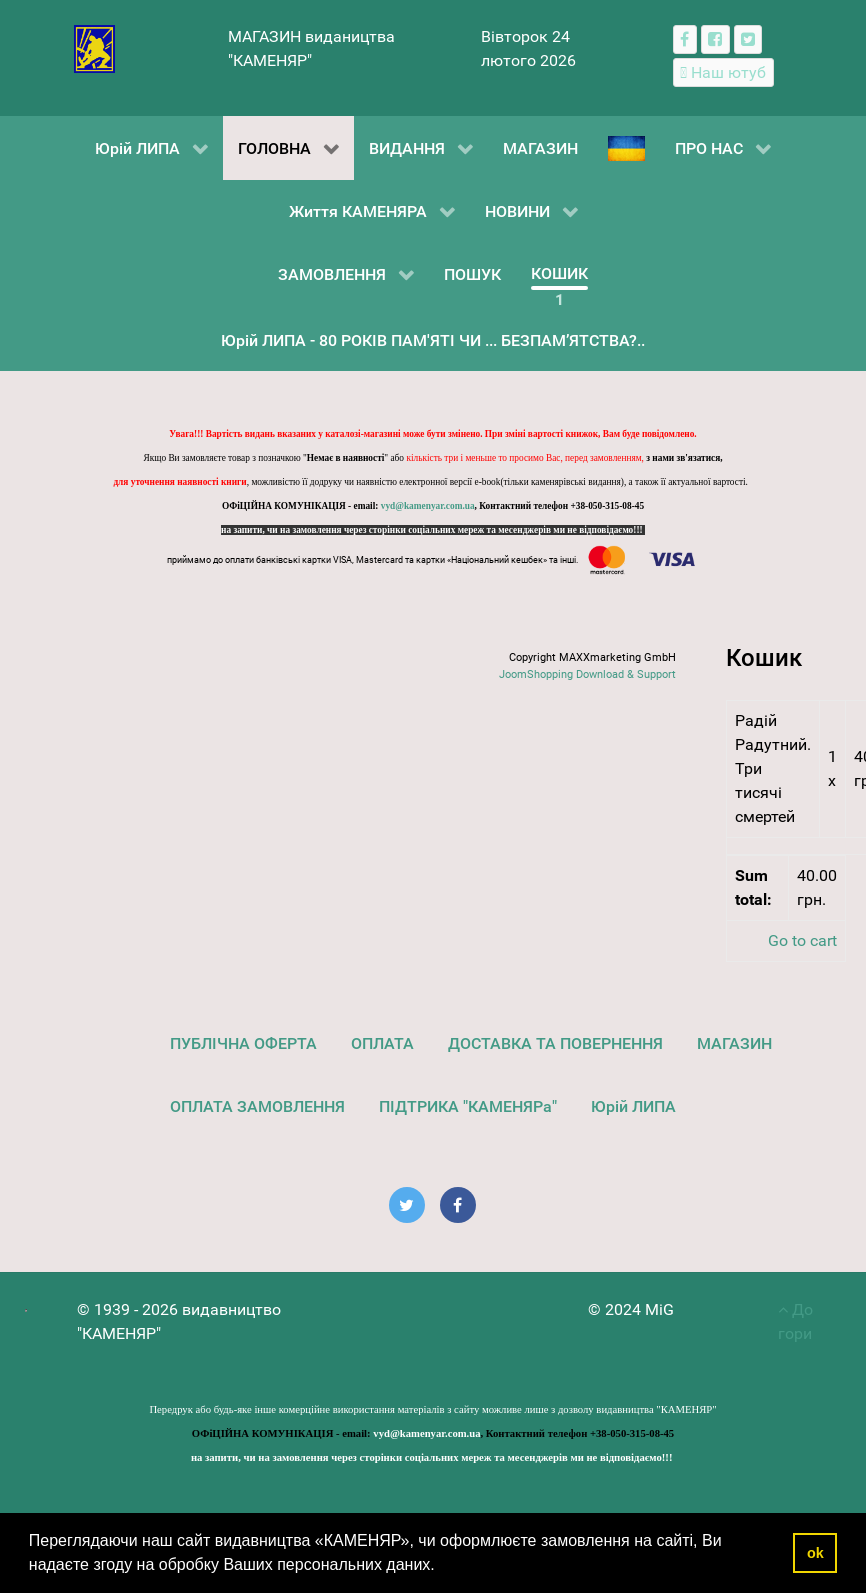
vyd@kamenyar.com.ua (428, 506)
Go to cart (802, 940)
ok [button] (815, 1553)
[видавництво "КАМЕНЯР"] (94, 47)
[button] (442, 1567)
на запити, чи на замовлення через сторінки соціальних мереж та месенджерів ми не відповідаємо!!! (433, 530)
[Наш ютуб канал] (723, 72)
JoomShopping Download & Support (587, 674)
